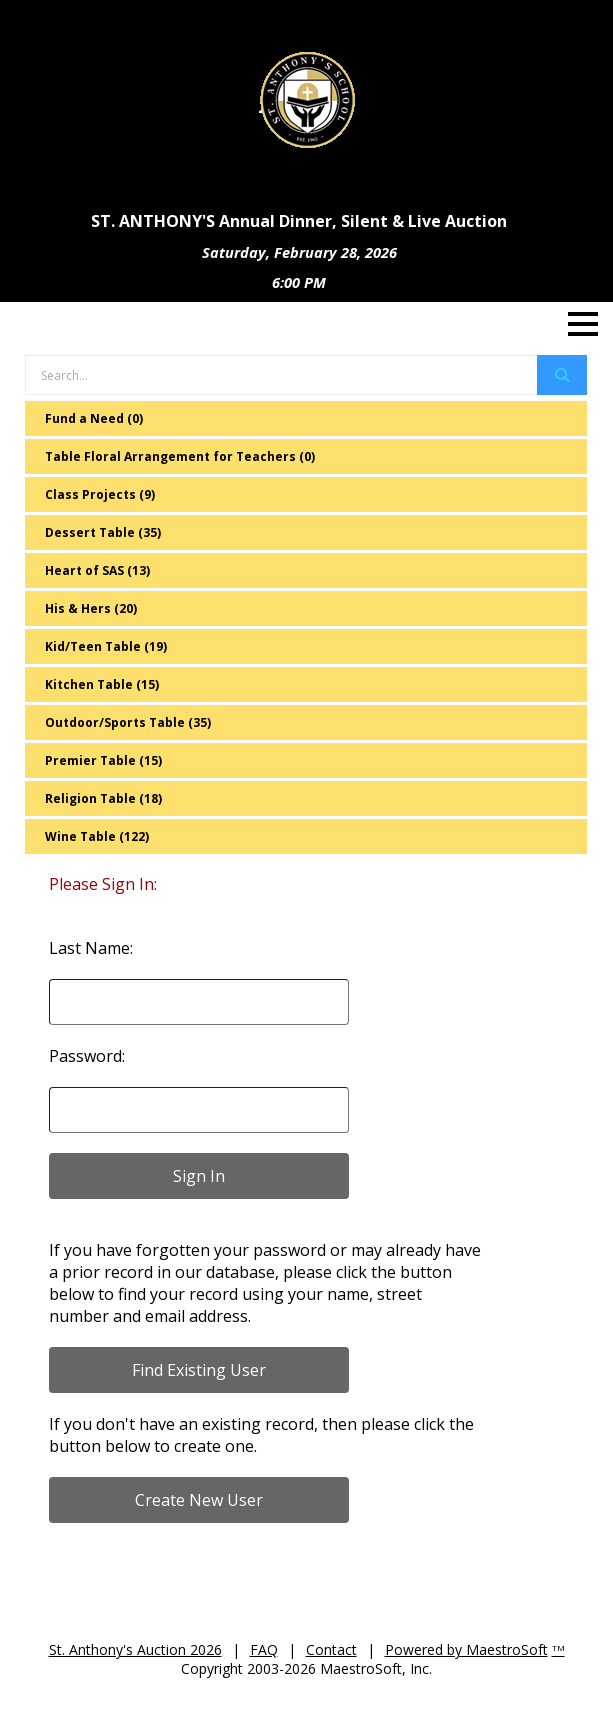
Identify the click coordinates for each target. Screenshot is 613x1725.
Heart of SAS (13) (97, 570)
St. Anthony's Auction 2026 (135, 1649)
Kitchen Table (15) (102, 684)
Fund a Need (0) (94, 418)
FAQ (264, 1649)
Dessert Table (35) (103, 532)
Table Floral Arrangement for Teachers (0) (180, 456)
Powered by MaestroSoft (466, 1649)
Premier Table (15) (103, 760)
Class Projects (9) (100, 494)
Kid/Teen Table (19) (106, 646)
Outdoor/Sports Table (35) (128, 722)
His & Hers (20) (91, 608)
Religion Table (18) (103, 798)
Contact (331, 1649)
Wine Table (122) (97, 836)
